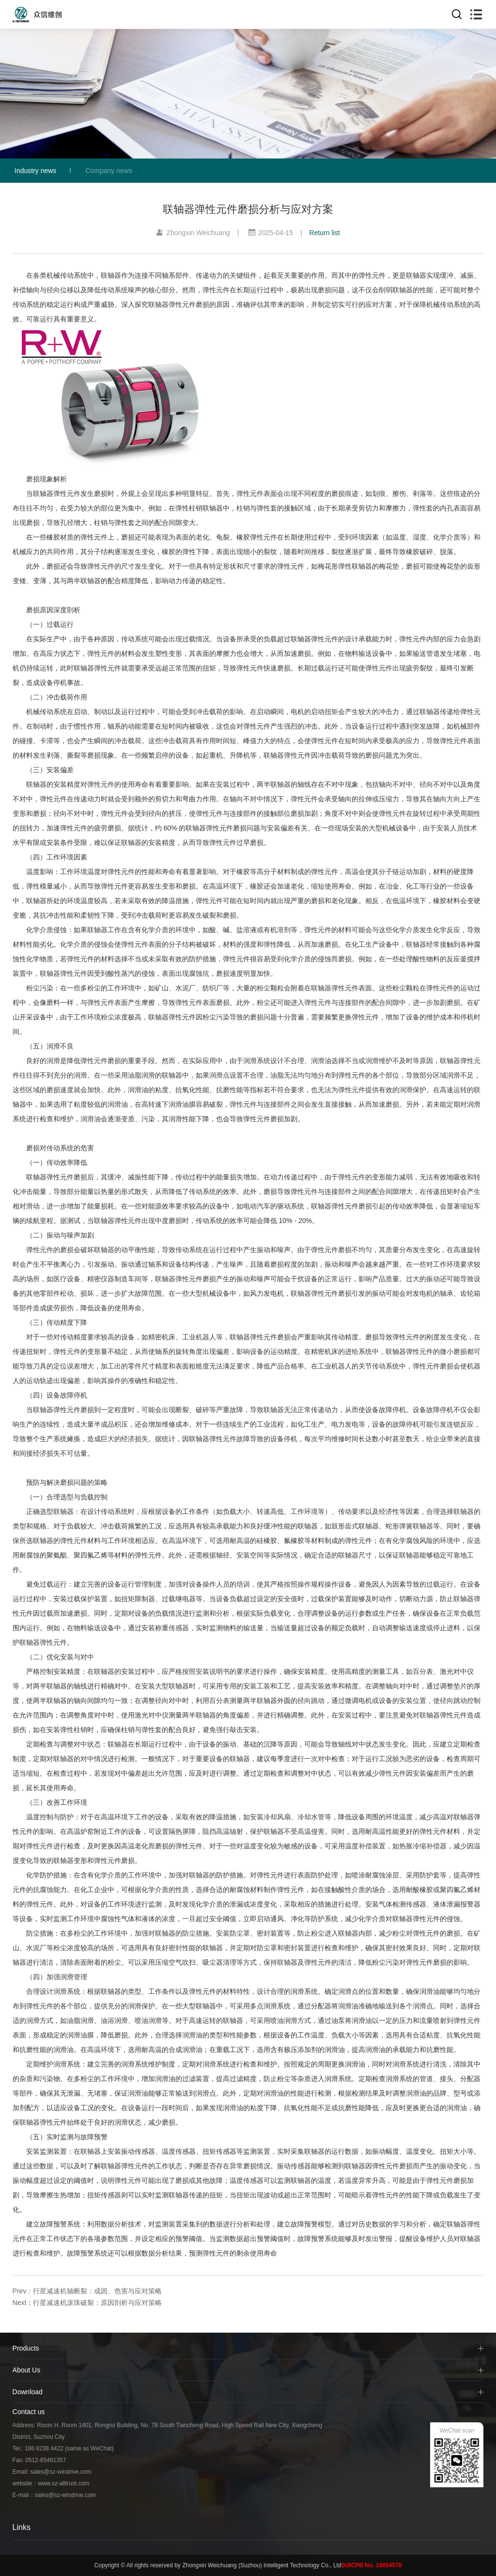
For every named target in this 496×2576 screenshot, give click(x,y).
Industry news (35, 171)
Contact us (29, 2412)
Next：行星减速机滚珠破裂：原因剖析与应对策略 (87, 2302)
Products (26, 2348)
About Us (27, 2370)
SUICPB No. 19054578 (371, 2565)
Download (28, 2392)
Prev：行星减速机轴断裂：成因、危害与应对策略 (87, 2291)
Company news (108, 171)
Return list (325, 233)
